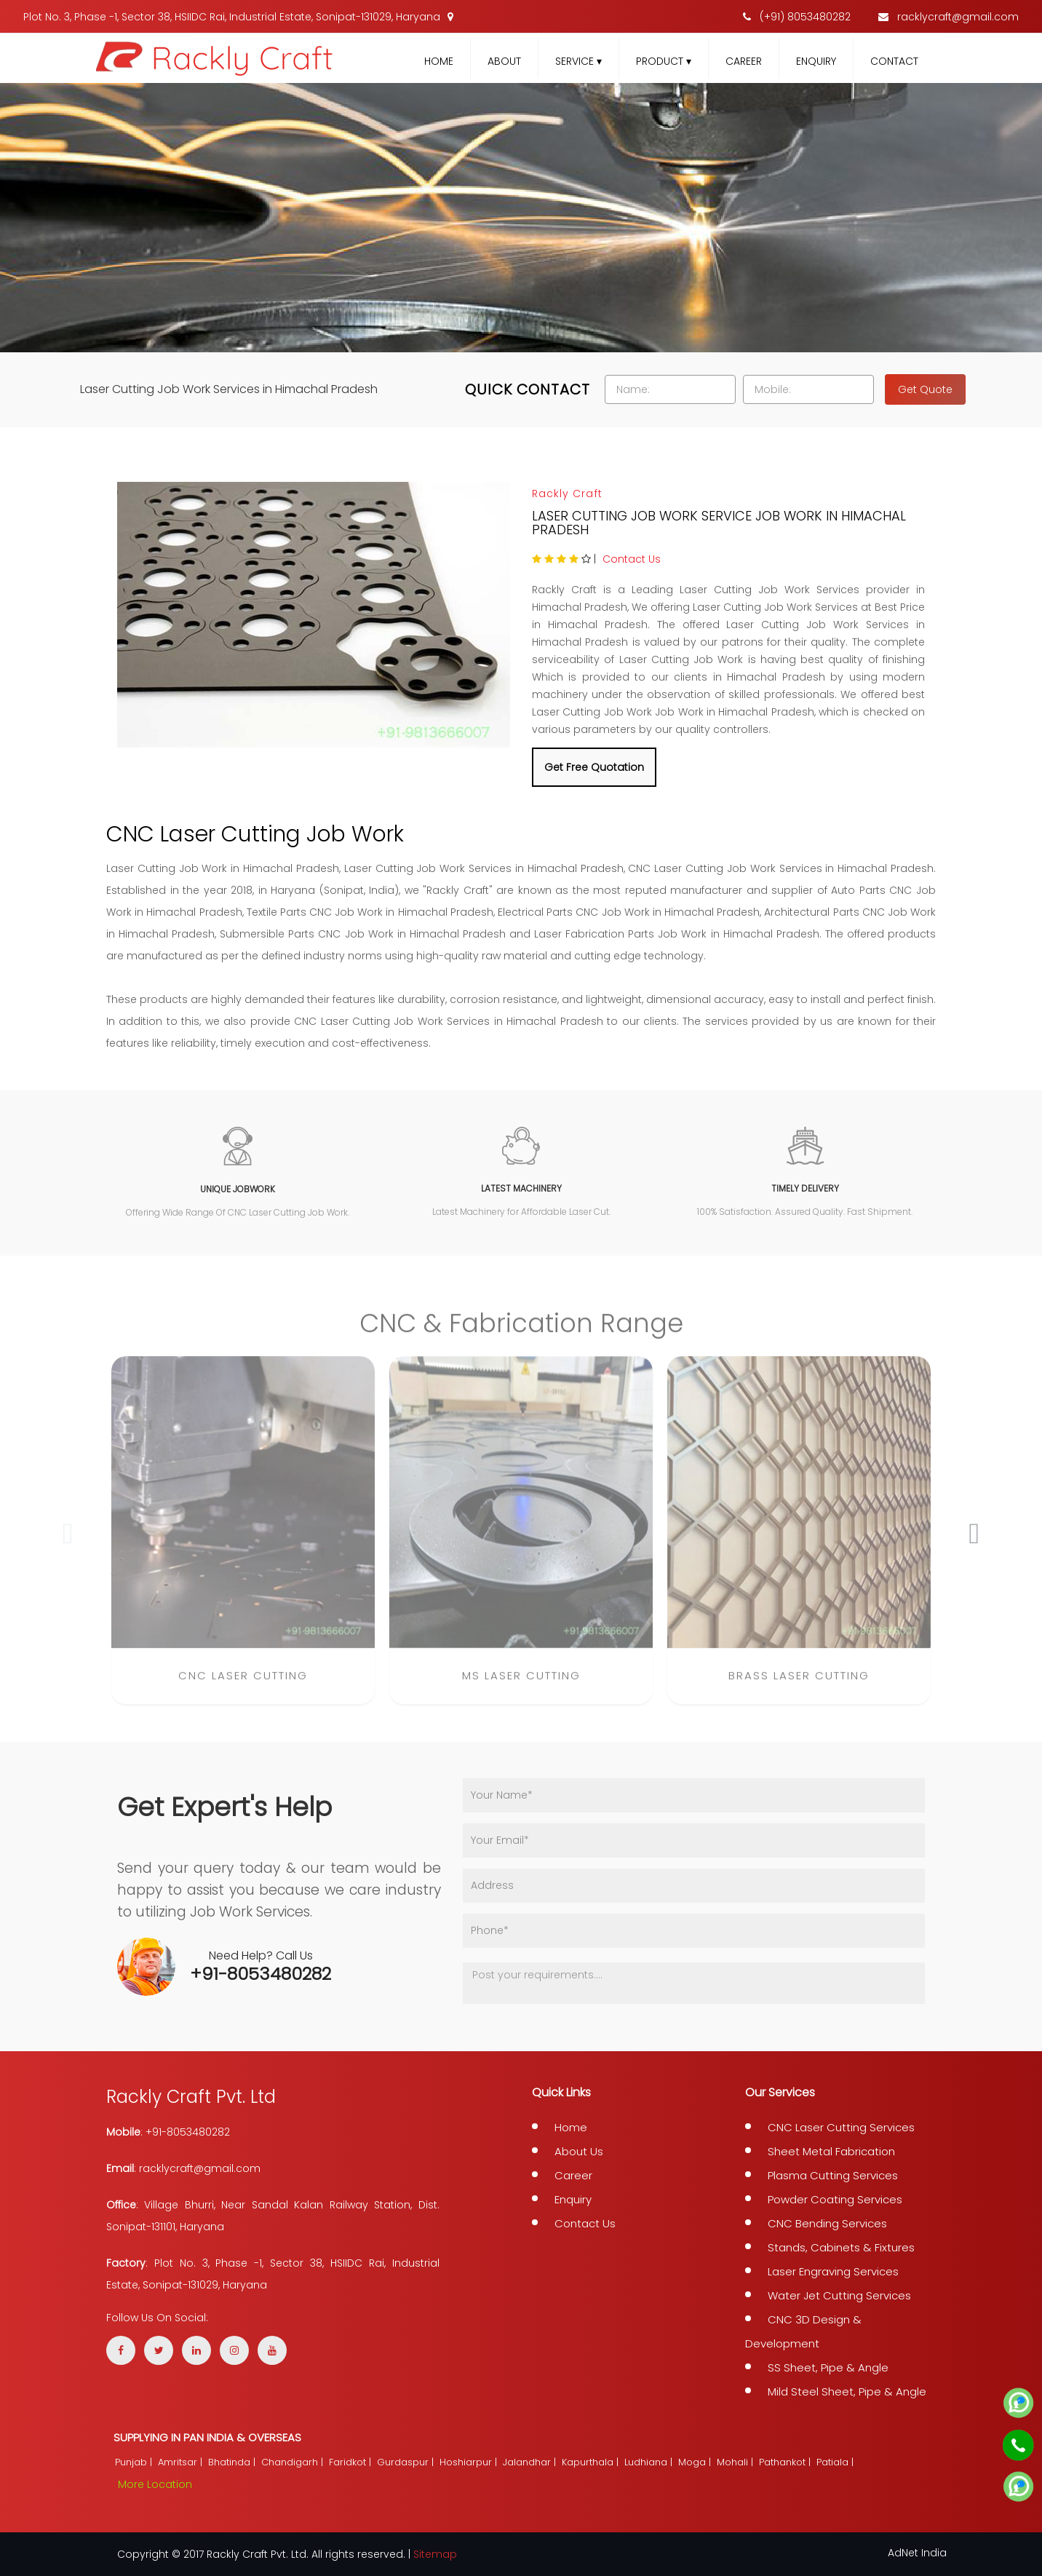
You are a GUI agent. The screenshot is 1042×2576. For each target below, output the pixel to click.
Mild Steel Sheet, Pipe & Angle (847, 2391)
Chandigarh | (293, 2462)
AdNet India (917, 2552)
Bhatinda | (233, 2462)
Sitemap (435, 2554)
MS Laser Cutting (521, 1684)
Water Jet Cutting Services (839, 2295)
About (504, 61)
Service (578, 61)
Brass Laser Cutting (799, 1684)
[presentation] (68, 1543)
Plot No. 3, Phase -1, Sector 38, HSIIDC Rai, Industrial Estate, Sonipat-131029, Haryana (238, 16)
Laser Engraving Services (833, 2271)
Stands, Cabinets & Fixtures (841, 2247)
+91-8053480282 (260, 1974)
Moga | (696, 2462)
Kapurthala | (591, 2462)
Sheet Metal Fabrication (831, 2151)
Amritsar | (181, 2462)
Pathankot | (786, 2462)
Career (743, 61)
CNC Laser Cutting (243, 1684)
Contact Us (631, 559)
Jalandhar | (531, 2462)
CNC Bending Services (827, 2223)
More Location (155, 2484)
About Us (578, 2151)
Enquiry (816, 61)
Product (663, 61)
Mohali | (736, 2462)
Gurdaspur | (407, 2462)
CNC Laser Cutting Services (841, 2127)
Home (438, 61)
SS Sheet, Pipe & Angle (828, 2367)
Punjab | (135, 2462)
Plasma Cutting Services (833, 2175)
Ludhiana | (649, 2462)
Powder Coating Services (835, 2199)
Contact (894, 61)
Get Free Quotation (594, 767)
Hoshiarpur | (470, 2462)
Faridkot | (351, 2462)
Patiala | (836, 2462)
